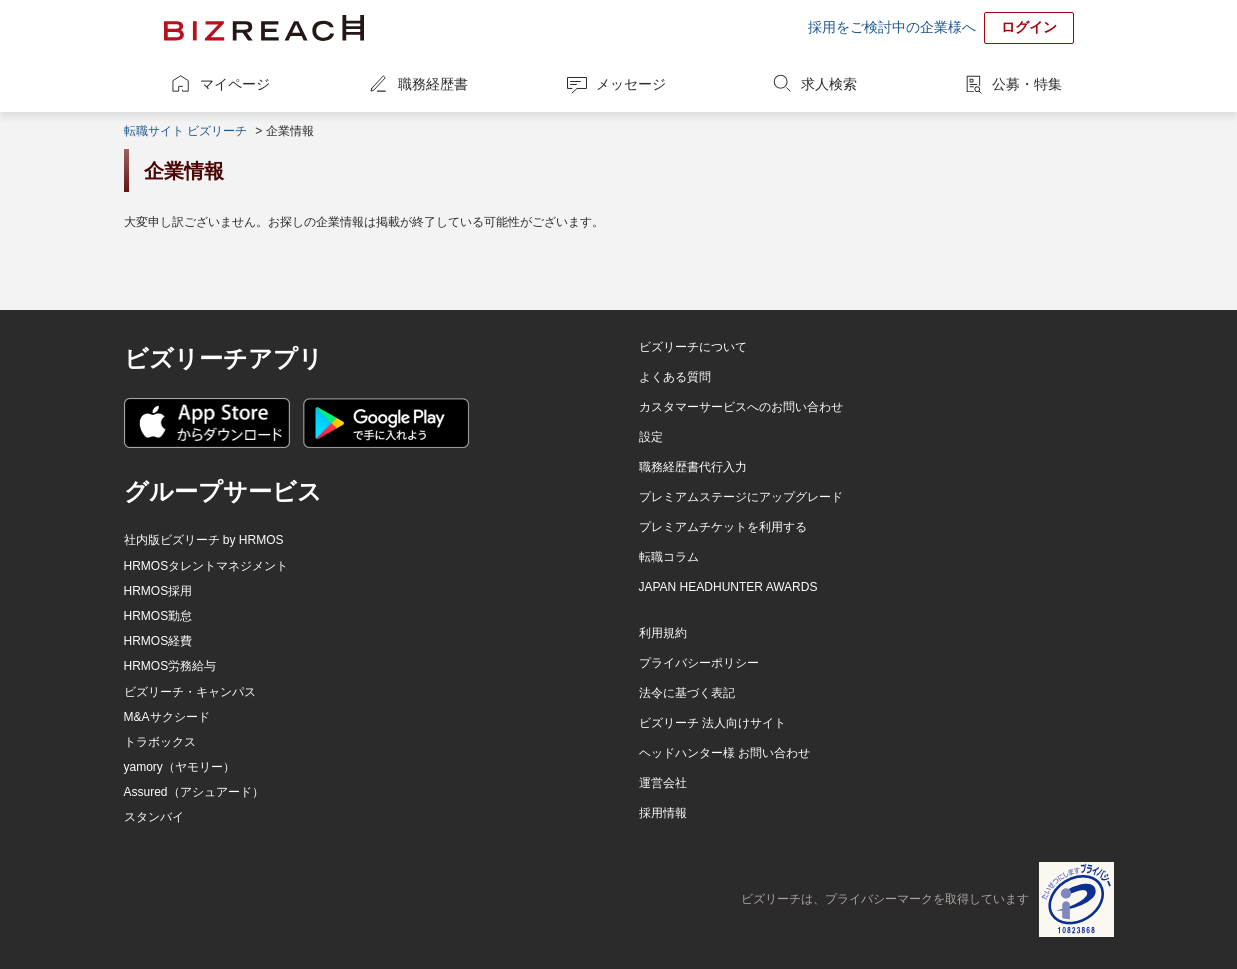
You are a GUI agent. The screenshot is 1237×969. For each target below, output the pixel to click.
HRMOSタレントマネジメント (206, 566)
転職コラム (669, 557)
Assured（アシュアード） (194, 792)
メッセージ (631, 84)
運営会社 (663, 783)
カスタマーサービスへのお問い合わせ (741, 407)
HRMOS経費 (158, 641)
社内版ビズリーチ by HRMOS (204, 540)
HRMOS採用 (158, 591)
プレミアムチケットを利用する (723, 527)
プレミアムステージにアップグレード (741, 497)
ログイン (1029, 27)
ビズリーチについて (693, 347)
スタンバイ (154, 817)
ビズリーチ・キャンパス (190, 692)
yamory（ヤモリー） (179, 767)
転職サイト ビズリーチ (185, 131)
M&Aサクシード (167, 717)
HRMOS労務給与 (170, 666)
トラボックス (160, 742)
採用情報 (663, 813)
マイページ (235, 84)
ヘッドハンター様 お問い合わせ (724, 753)
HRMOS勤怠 (158, 616)
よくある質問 (675, 377)
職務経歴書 (433, 84)
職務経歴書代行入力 (693, 467)
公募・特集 (1027, 84)
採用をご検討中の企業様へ (892, 27)
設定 (651, 437)
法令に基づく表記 (687, 693)
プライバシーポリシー (699, 663)
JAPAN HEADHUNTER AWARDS (728, 587)
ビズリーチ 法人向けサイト (712, 723)
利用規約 (663, 633)
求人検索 (829, 84)
